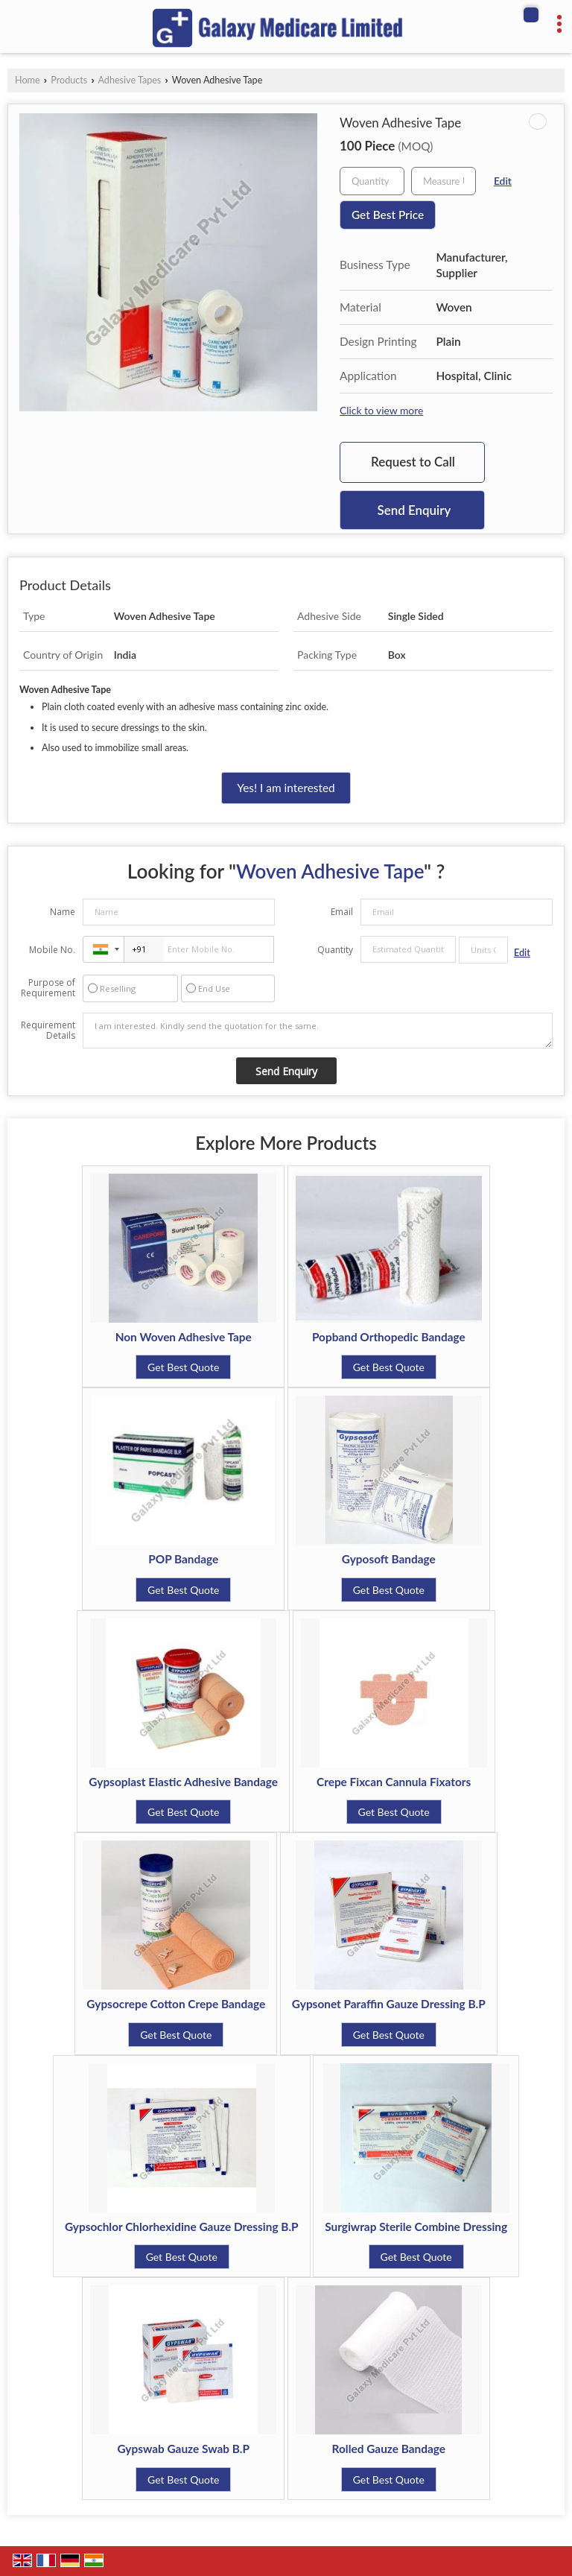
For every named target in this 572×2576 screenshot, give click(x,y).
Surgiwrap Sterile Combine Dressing (416, 2226)
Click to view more (381, 410)
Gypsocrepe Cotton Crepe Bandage (175, 2003)
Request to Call (413, 461)
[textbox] (443, 181)
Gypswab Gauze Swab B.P (183, 2448)
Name (62, 911)
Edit (503, 180)
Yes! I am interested (285, 787)
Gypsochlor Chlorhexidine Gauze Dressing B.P (182, 2226)
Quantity (335, 949)
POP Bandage (183, 1559)
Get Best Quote (183, 1367)
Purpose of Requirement (48, 988)
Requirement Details (48, 1030)
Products (69, 80)
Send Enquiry (414, 510)
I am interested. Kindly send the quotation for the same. (318, 1030)
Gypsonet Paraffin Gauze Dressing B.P (389, 2003)
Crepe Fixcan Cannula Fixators (394, 1781)
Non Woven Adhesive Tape (183, 1337)
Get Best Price (388, 214)
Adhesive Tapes (129, 80)
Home (27, 80)
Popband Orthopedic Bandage (388, 1337)
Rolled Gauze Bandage (388, 2448)
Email (342, 911)
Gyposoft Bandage (389, 1559)
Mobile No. (52, 949)
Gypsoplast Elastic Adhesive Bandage (183, 1781)
